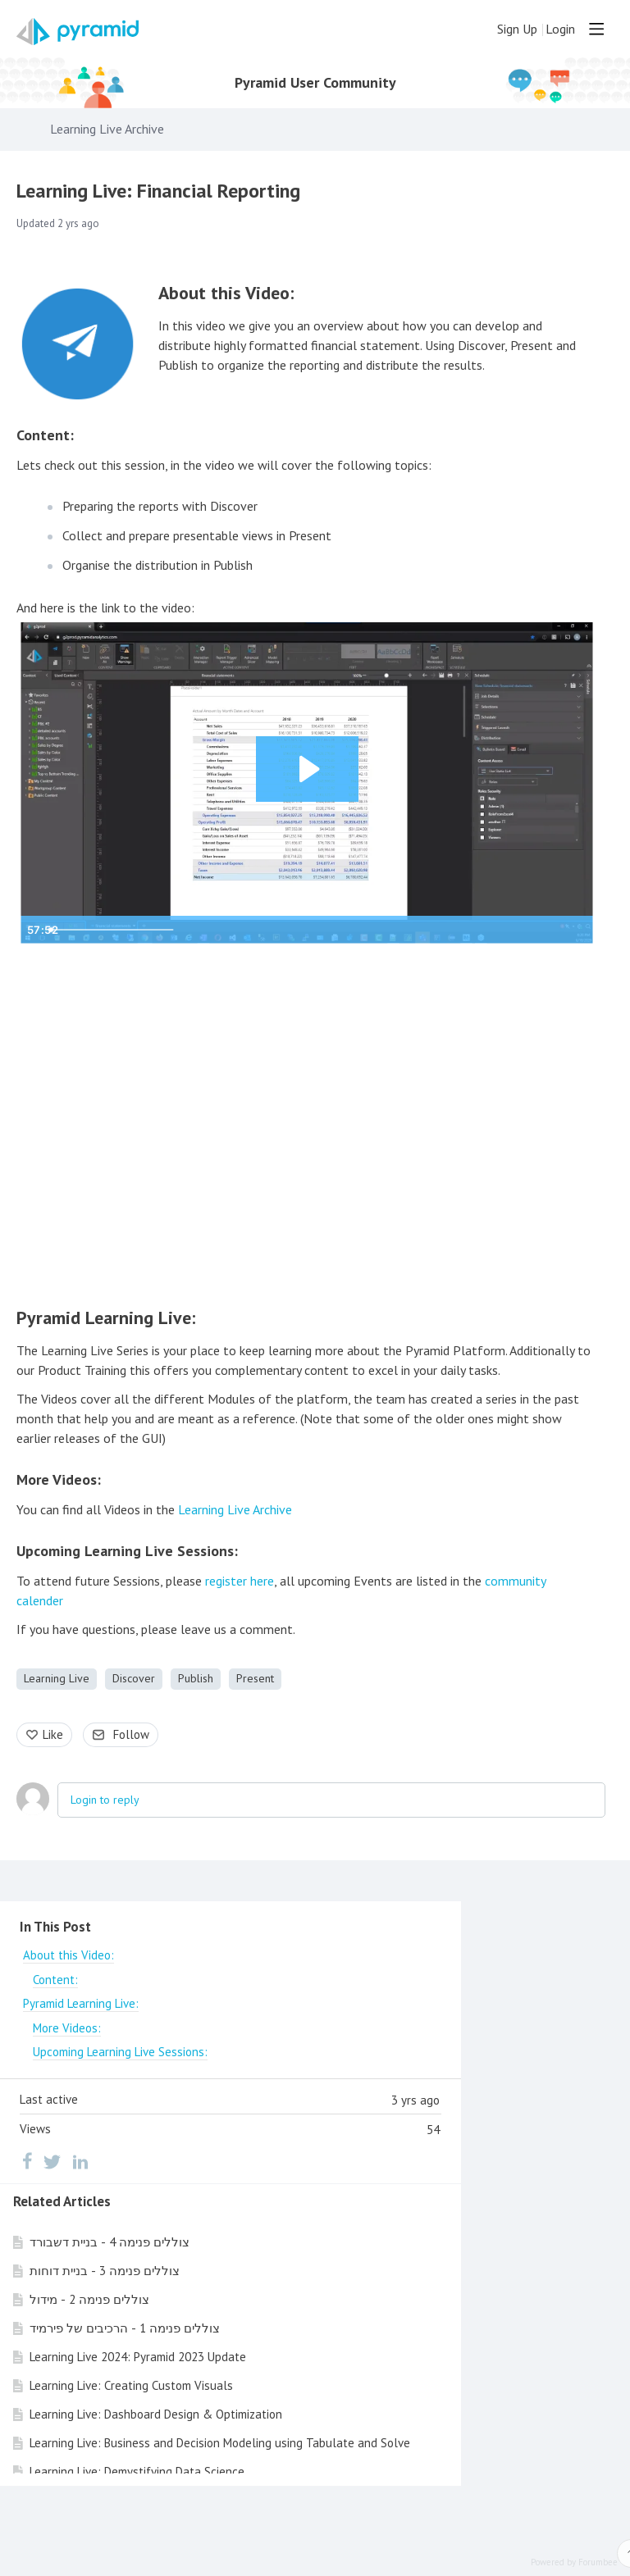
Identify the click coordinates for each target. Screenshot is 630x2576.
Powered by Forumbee (574, 2562)
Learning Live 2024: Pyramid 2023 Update (138, 2356)
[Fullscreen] (576, 930)
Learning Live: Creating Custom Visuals (131, 2385)
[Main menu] (596, 28)
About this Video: (226, 293)
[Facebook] (27, 2161)
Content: (45, 435)
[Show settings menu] (543, 930)
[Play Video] (37, 930)
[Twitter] (52, 2161)
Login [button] (560, 29)
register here (239, 1580)
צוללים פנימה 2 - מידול (89, 2299)
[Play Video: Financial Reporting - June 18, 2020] (307, 769)
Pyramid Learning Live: (105, 1317)
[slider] (291, 930)
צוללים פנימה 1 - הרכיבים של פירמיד (125, 2328)
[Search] (476, 28)
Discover (133, 1678)
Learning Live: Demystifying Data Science (137, 2471)
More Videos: (58, 1479)
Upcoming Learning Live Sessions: (127, 1550)
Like (53, 1734)
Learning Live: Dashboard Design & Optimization (156, 2414)
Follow (131, 1734)
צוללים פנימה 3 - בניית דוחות (105, 2270)
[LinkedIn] (80, 2161)
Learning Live (56, 1678)
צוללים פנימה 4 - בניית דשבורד (109, 2242)
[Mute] (511, 930)
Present (255, 1678)
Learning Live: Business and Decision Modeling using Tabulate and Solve (220, 2443)
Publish (195, 1678)
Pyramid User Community (315, 83)
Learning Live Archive (107, 129)
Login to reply (105, 1799)
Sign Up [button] (517, 29)
